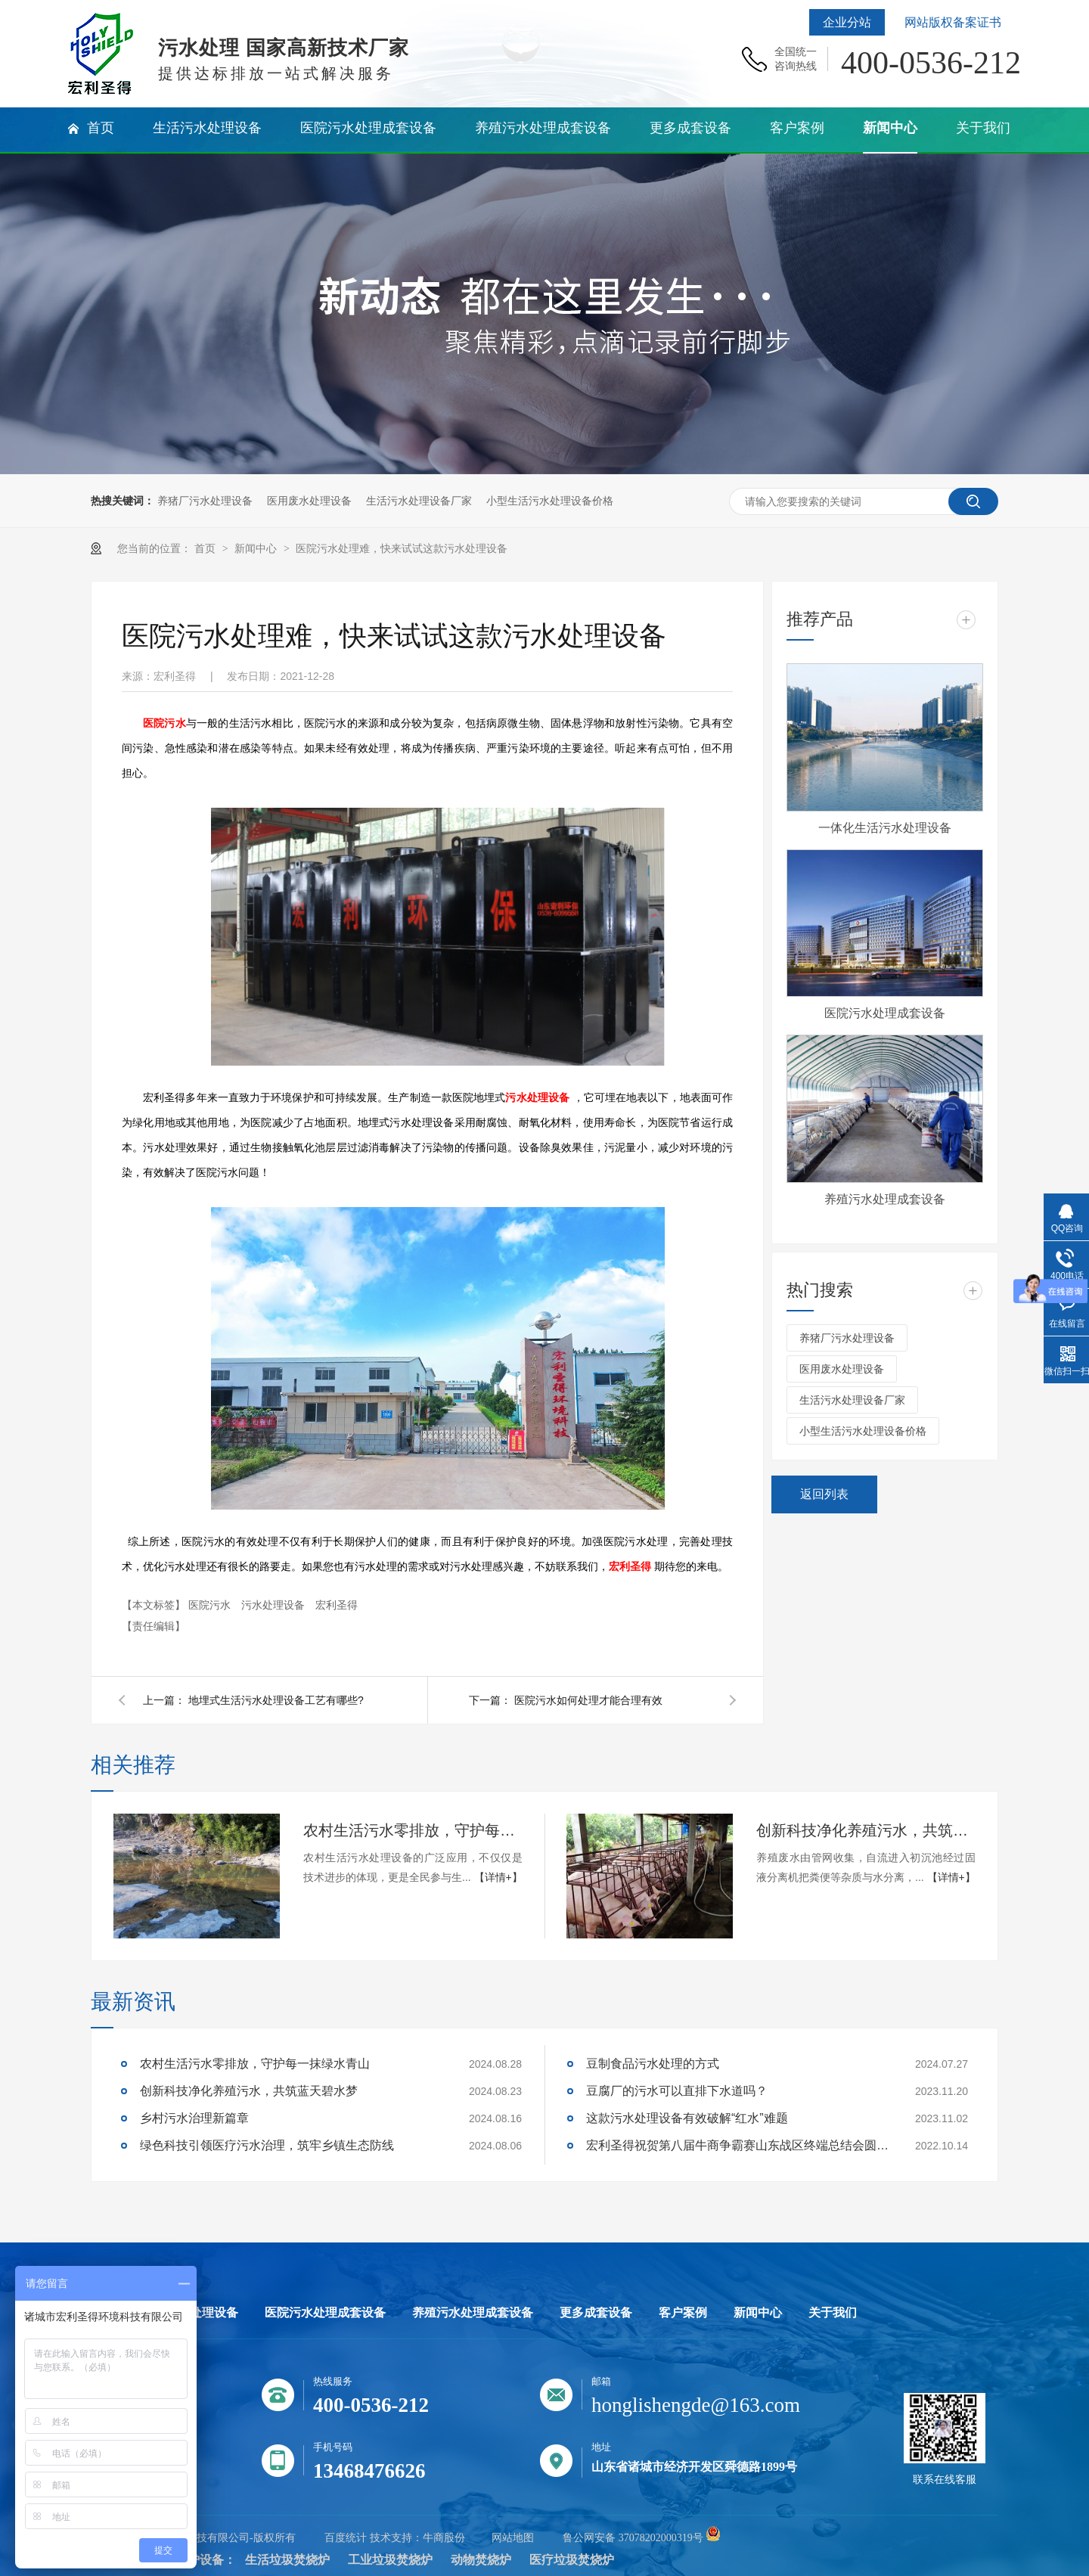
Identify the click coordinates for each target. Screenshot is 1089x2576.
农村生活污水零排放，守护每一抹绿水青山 (413, 1830)
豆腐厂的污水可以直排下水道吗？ (677, 2090)
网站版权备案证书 (952, 22)
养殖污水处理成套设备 (884, 1199)
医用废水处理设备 (309, 501)
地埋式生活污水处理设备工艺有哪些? (276, 1700)
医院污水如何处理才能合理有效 (588, 1700)
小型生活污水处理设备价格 (549, 501)
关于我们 (832, 2313)
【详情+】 (498, 1877)
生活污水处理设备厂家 (419, 501)
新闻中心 (257, 548)
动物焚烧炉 (481, 2559)
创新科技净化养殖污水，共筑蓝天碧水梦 (866, 1830)
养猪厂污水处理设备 (205, 501)
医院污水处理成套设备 (884, 1013)
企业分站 (847, 22)
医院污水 (164, 723)
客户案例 (683, 2313)
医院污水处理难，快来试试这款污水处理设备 (401, 548)
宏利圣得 (630, 1566)
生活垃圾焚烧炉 (287, 2559)
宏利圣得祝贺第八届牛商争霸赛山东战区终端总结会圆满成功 (737, 2145)
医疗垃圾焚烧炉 (571, 2559)
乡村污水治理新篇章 (194, 2118)
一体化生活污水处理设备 (884, 827)
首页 (206, 548)
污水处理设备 (537, 1097)
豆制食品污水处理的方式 (652, 2063)
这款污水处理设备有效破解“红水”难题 (687, 2118)
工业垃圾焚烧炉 (390, 2559)
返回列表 (824, 1494)
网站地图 (513, 2537)
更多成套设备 (596, 2313)
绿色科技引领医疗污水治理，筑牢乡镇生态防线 (267, 2145)
